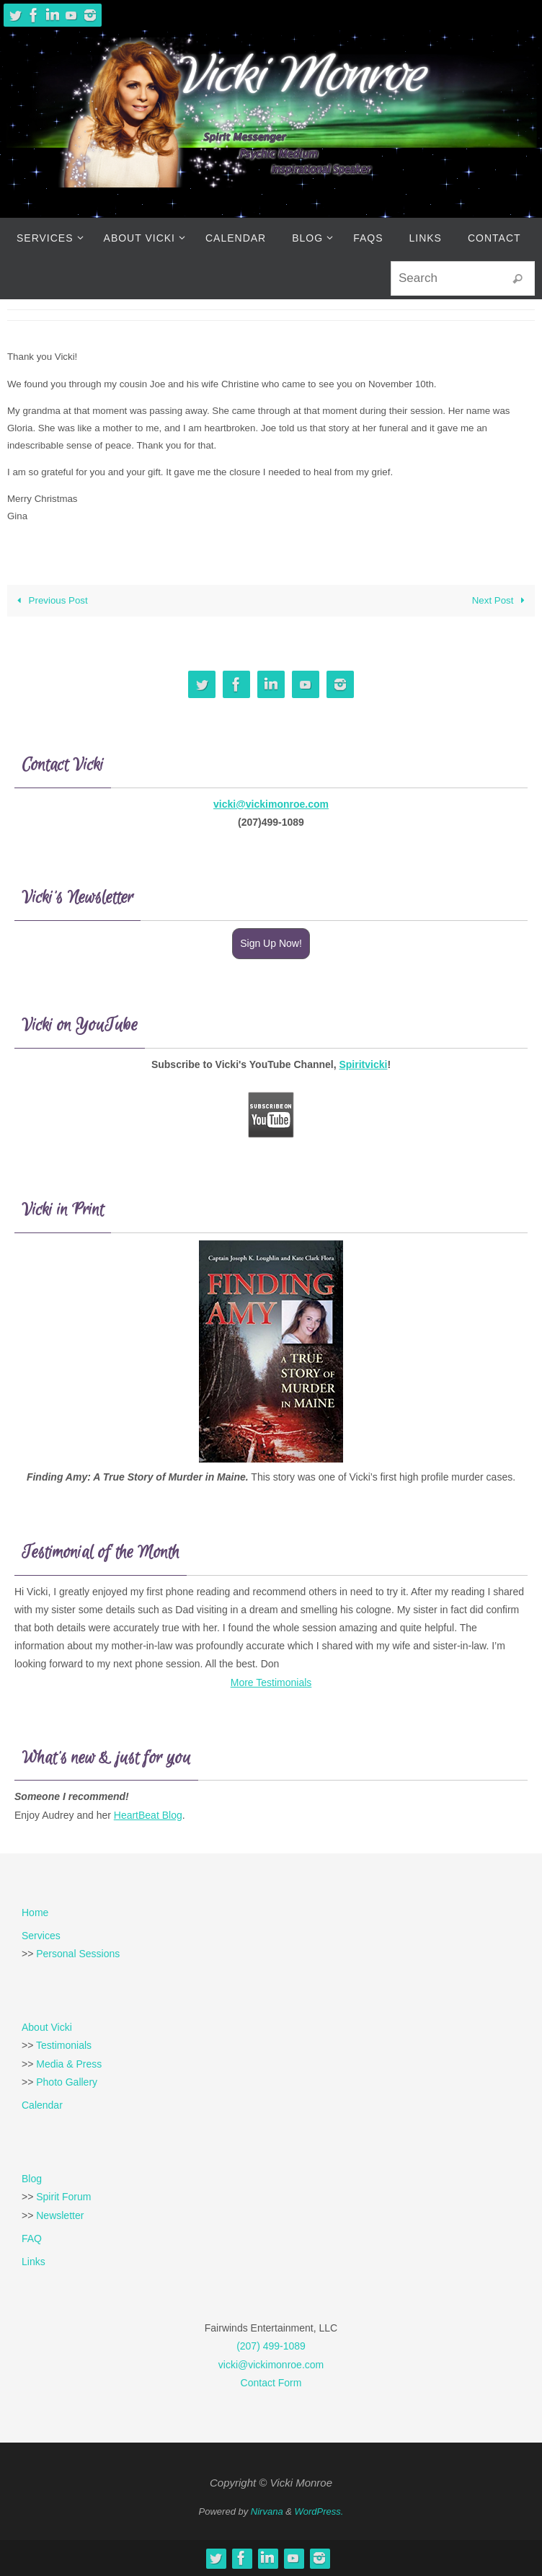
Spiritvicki (363, 1064)
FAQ (32, 2238)
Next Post (501, 600)
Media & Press (69, 2064)
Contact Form (271, 2382)
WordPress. (319, 2511)
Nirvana (267, 2511)
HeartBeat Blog (148, 1815)
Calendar (42, 2105)
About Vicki (47, 2027)
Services (41, 1935)
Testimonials (64, 2045)
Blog (32, 2178)
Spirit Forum (63, 2196)
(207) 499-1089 (271, 2346)
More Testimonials (271, 1682)
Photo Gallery (66, 2082)
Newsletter (60, 2215)
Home (35, 1912)
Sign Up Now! (271, 943)
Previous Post (49, 600)
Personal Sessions (78, 1953)
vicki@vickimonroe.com (271, 804)
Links (33, 2261)
